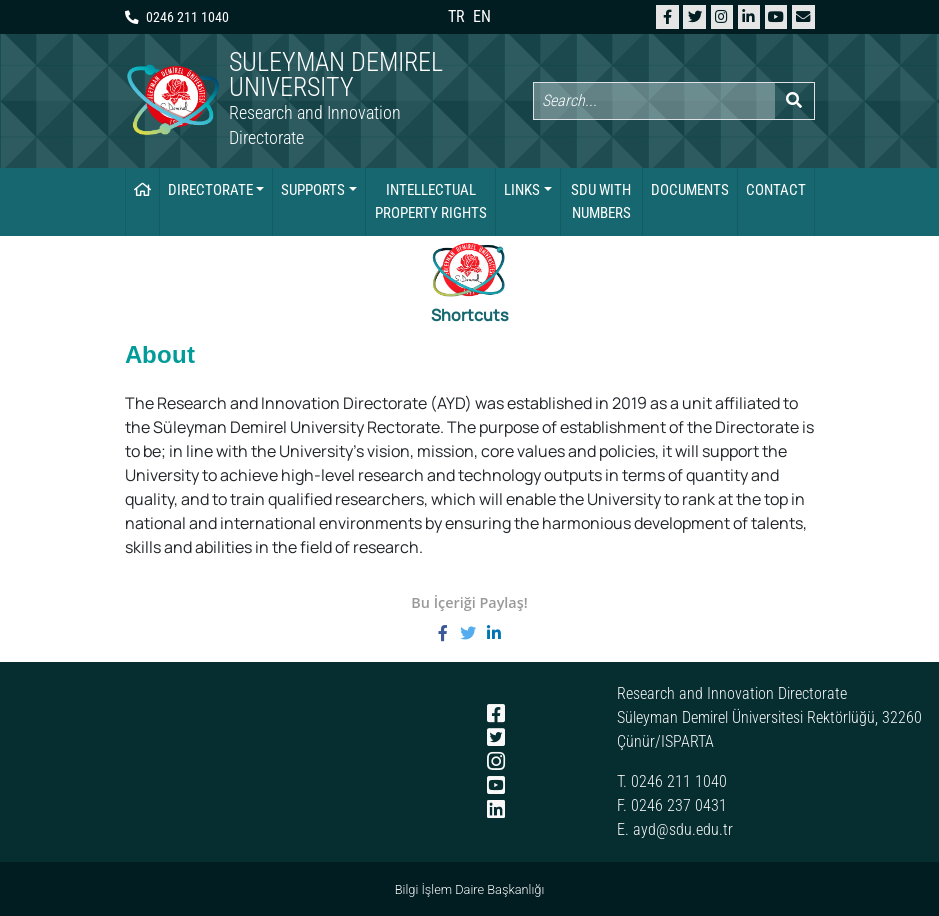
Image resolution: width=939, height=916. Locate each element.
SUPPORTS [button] (313, 190)
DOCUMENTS (690, 190)
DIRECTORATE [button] (210, 190)
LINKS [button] (522, 190)
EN (482, 16)
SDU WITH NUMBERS (601, 201)
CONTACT (776, 190)
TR (456, 16)
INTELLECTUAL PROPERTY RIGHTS (431, 201)
